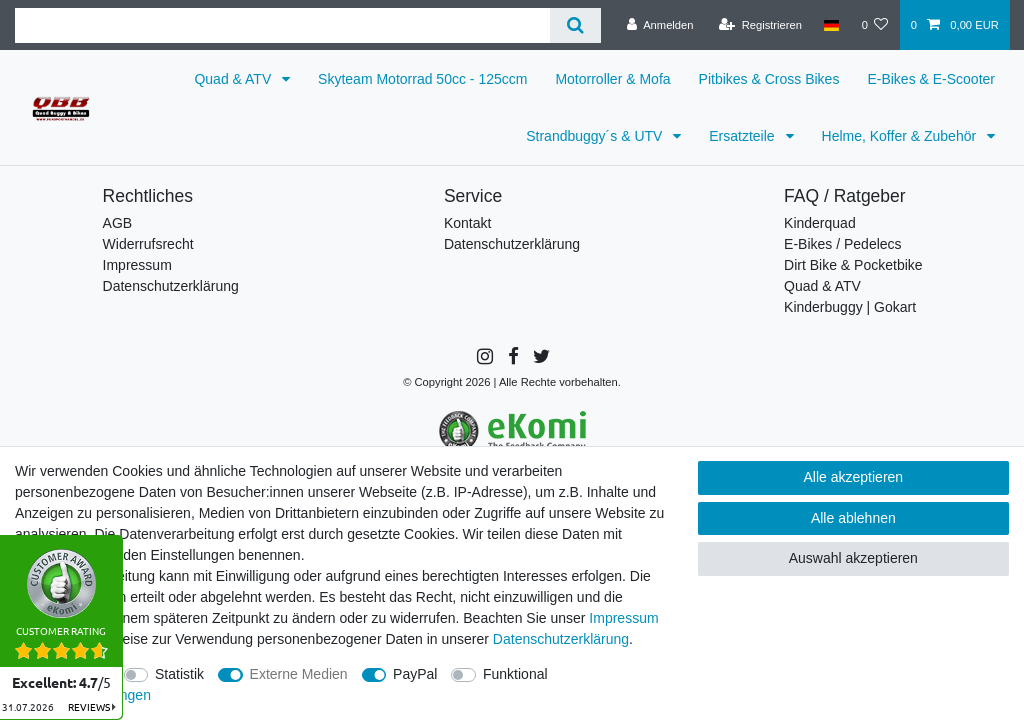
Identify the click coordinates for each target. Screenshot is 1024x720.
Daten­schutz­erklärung (561, 639)
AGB (118, 223)
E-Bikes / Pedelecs (843, 244)
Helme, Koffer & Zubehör (901, 136)
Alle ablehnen (853, 518)
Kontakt (467, 223)
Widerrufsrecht (148, 244)
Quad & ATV (234, 79)
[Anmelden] (660, 25)
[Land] (831, 25)
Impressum (137, 265)
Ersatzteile (743, 136)
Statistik (179, 674)
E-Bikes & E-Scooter (931, 79)
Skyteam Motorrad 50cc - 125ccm (422, 79)
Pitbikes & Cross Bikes (769, 79)
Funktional (515, 674)
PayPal (415, 674)
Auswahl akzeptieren (853, 558)
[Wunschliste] (874, 25)
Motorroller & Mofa (612, 79)
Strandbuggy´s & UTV (596, 136)
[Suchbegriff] (282, 25)
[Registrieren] (760, 25)
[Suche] (575, 25)
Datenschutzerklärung (171, 286)
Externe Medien (299, 674)
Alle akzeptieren (854, 477)
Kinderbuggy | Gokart (850, 307)
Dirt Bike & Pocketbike (853, 265)
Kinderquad (820, 223)
